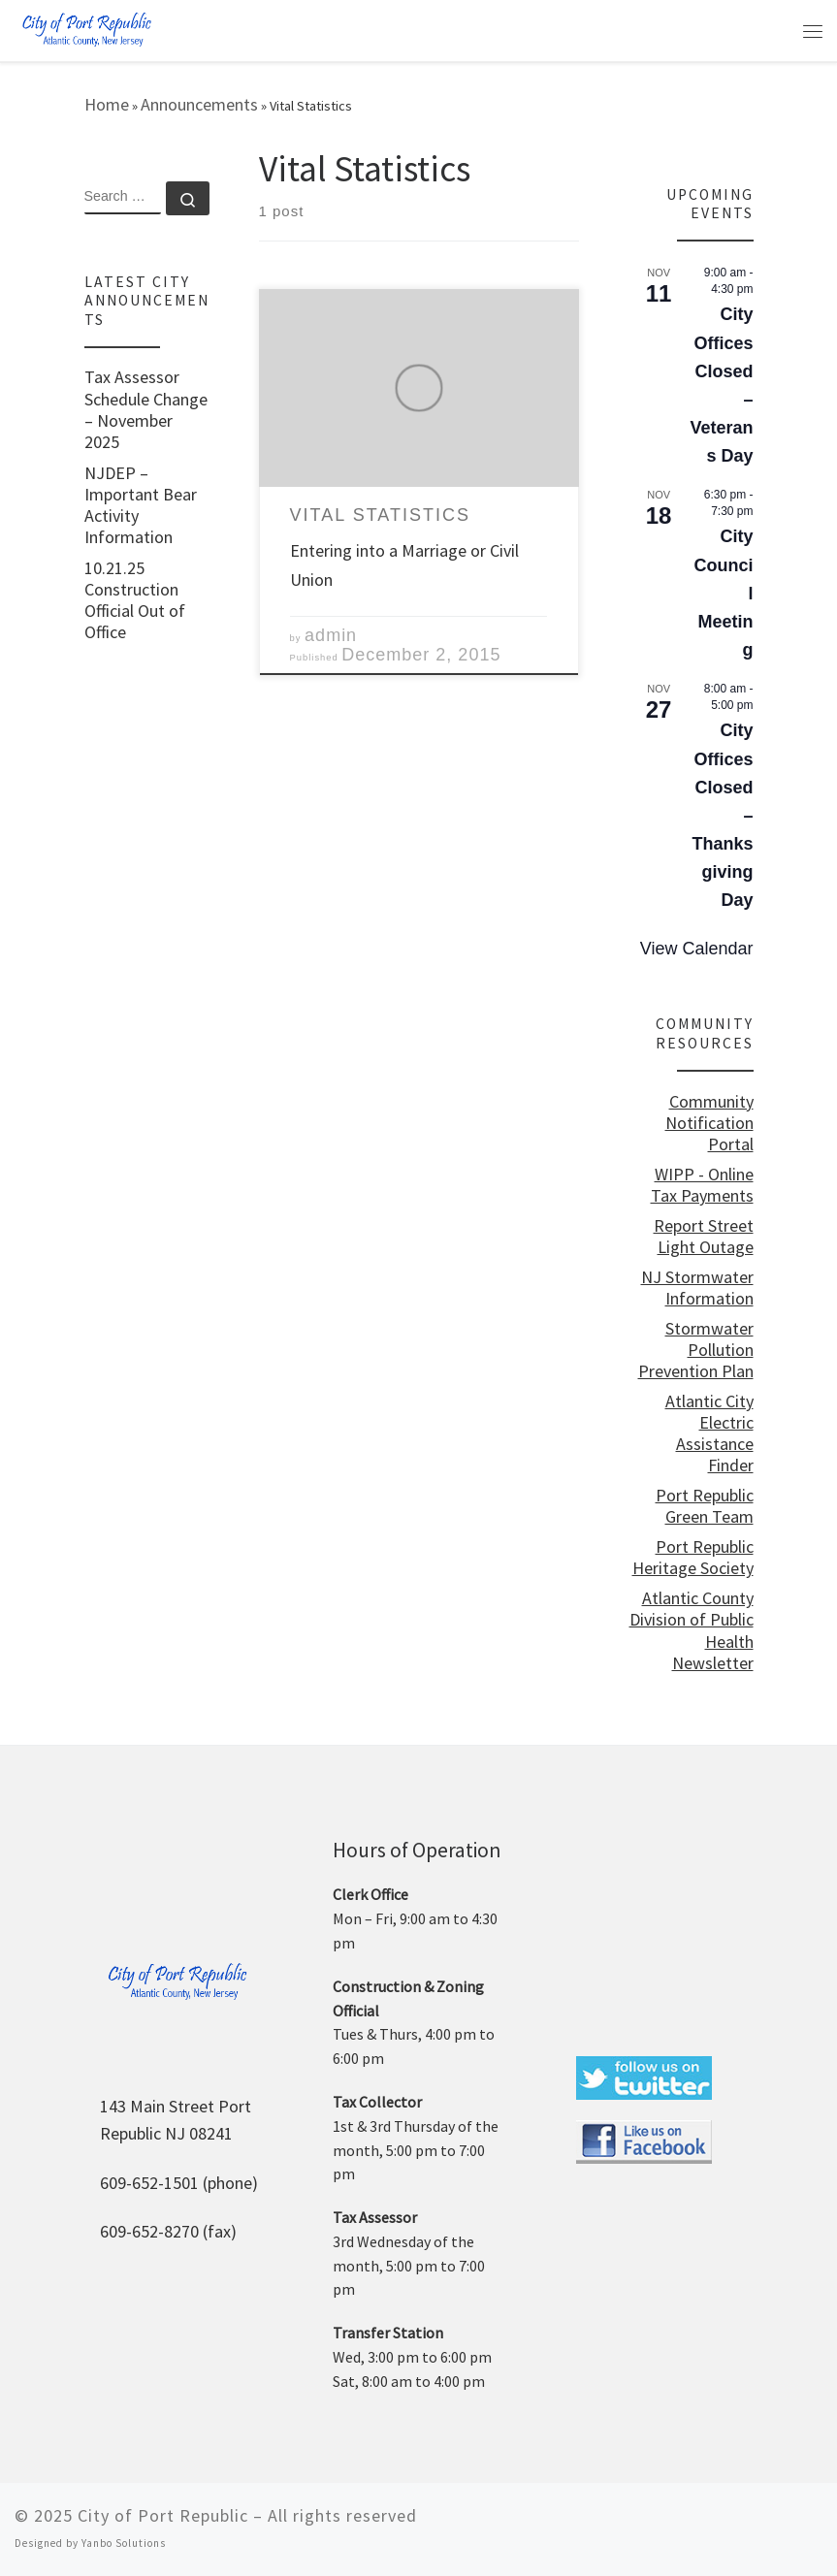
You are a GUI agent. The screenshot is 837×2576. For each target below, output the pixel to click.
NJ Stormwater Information (697, 1288)
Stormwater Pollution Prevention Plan (696, 1350)
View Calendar (697, 948)
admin (331, 635)
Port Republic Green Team (705, 1506)
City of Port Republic (163, 2515)
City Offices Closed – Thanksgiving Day (722, 815)
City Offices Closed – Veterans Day (721, 385)
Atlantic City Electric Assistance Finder (709, 1433)
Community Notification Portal (709, 1123)
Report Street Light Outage (704, 1236)
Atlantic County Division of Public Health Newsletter (691, 1630)
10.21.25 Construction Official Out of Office (134, 600)
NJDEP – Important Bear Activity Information (140, 505)
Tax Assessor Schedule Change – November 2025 (146, 409)
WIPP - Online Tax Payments (702, 1185)
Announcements (199, 104)
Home (106, 104)
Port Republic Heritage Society (693, 1557)
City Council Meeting (724, 593)
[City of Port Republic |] (86, 28)
